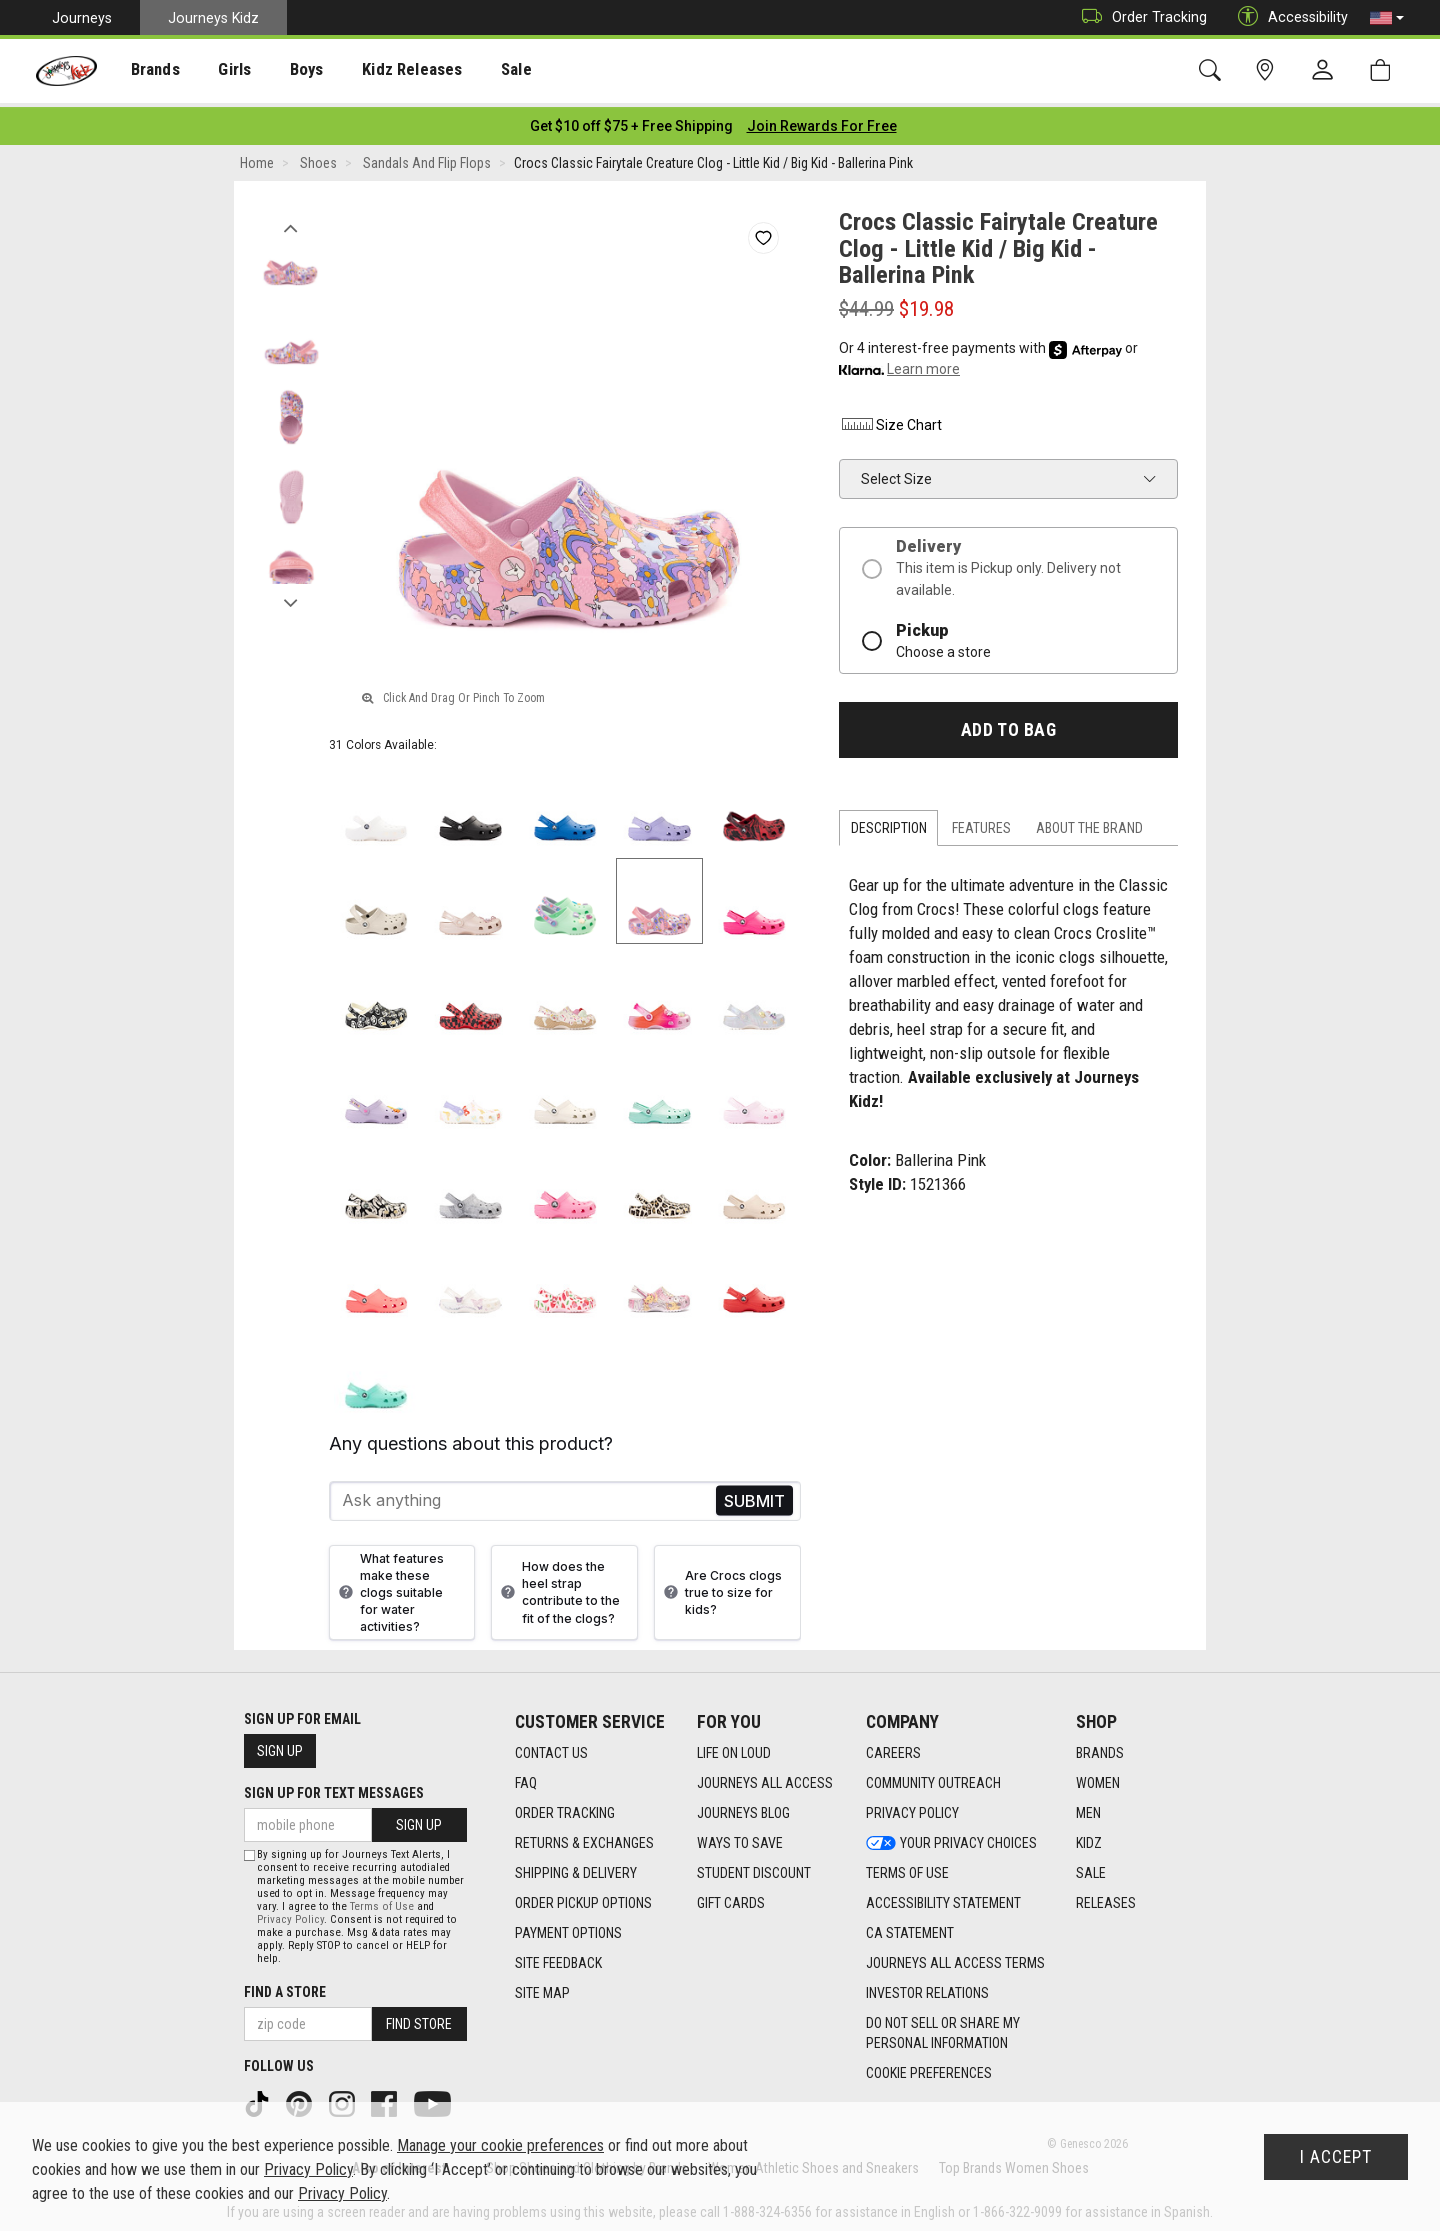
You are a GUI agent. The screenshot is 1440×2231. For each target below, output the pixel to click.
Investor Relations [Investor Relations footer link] (927, 1987)
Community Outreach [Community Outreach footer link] (933, 1777)
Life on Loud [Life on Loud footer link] (734, 1747)
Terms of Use (382, 1901)
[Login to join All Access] (631, 120)
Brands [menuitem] (145, 71)
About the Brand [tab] (1089, 823)
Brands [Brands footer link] (1100, 1747)
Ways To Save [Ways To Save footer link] (740, 1837)
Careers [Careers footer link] (893, 1747)
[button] (1387, 18)
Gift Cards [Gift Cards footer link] (731, 1897)
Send (754, 1495)
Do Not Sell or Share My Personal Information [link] (943, 2027)
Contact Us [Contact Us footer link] (551, 1747)
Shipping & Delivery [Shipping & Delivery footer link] (576, 1867)
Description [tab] (889, 823)
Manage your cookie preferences (500, 2145)
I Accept (1336, 2157)
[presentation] (145, 70)
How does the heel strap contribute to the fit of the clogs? (558, 1587)
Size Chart (890, 419)
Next (290, 593)
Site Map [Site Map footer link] (542, 1987)
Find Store (419, 2019)
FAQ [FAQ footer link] (526, 1777)
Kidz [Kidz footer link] (1089, 1837)
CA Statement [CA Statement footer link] (910, 1927)
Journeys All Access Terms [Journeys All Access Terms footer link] (955, 1957)
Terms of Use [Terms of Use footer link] (907, 1867)
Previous (290, 218)
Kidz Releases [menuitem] (381, 71)
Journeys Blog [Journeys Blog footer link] (743, 1807)
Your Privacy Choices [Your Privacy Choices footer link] (951, 1837)
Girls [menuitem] (217, 71)
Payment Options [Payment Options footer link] (568, 1927)
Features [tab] (981, 823)
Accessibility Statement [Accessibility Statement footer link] (943, 1897)
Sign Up (280, 1746)
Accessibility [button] (1288, 17)
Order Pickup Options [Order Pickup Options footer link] (583, 1897)
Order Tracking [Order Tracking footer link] (565, 1807)
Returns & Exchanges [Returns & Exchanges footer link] (584, 1837)
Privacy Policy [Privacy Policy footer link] (912, 1807)
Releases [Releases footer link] (1106, 1897)
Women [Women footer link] (1098, 1777)
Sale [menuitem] (479, 71)
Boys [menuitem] (283, 71)
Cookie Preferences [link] (929, 2067)
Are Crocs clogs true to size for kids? (720, 1586)
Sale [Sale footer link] (1091, 1867)
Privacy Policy (290, 1914)
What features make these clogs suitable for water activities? (389, 1587)
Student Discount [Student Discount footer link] (754, 1867)
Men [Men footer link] (1088, 1807)
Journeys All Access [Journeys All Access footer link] (765, 1777)
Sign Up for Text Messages (334, 1788)
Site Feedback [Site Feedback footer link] (558, 1957)
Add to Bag (1008, 724)
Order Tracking (1139, 17)
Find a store (285, 1987)
